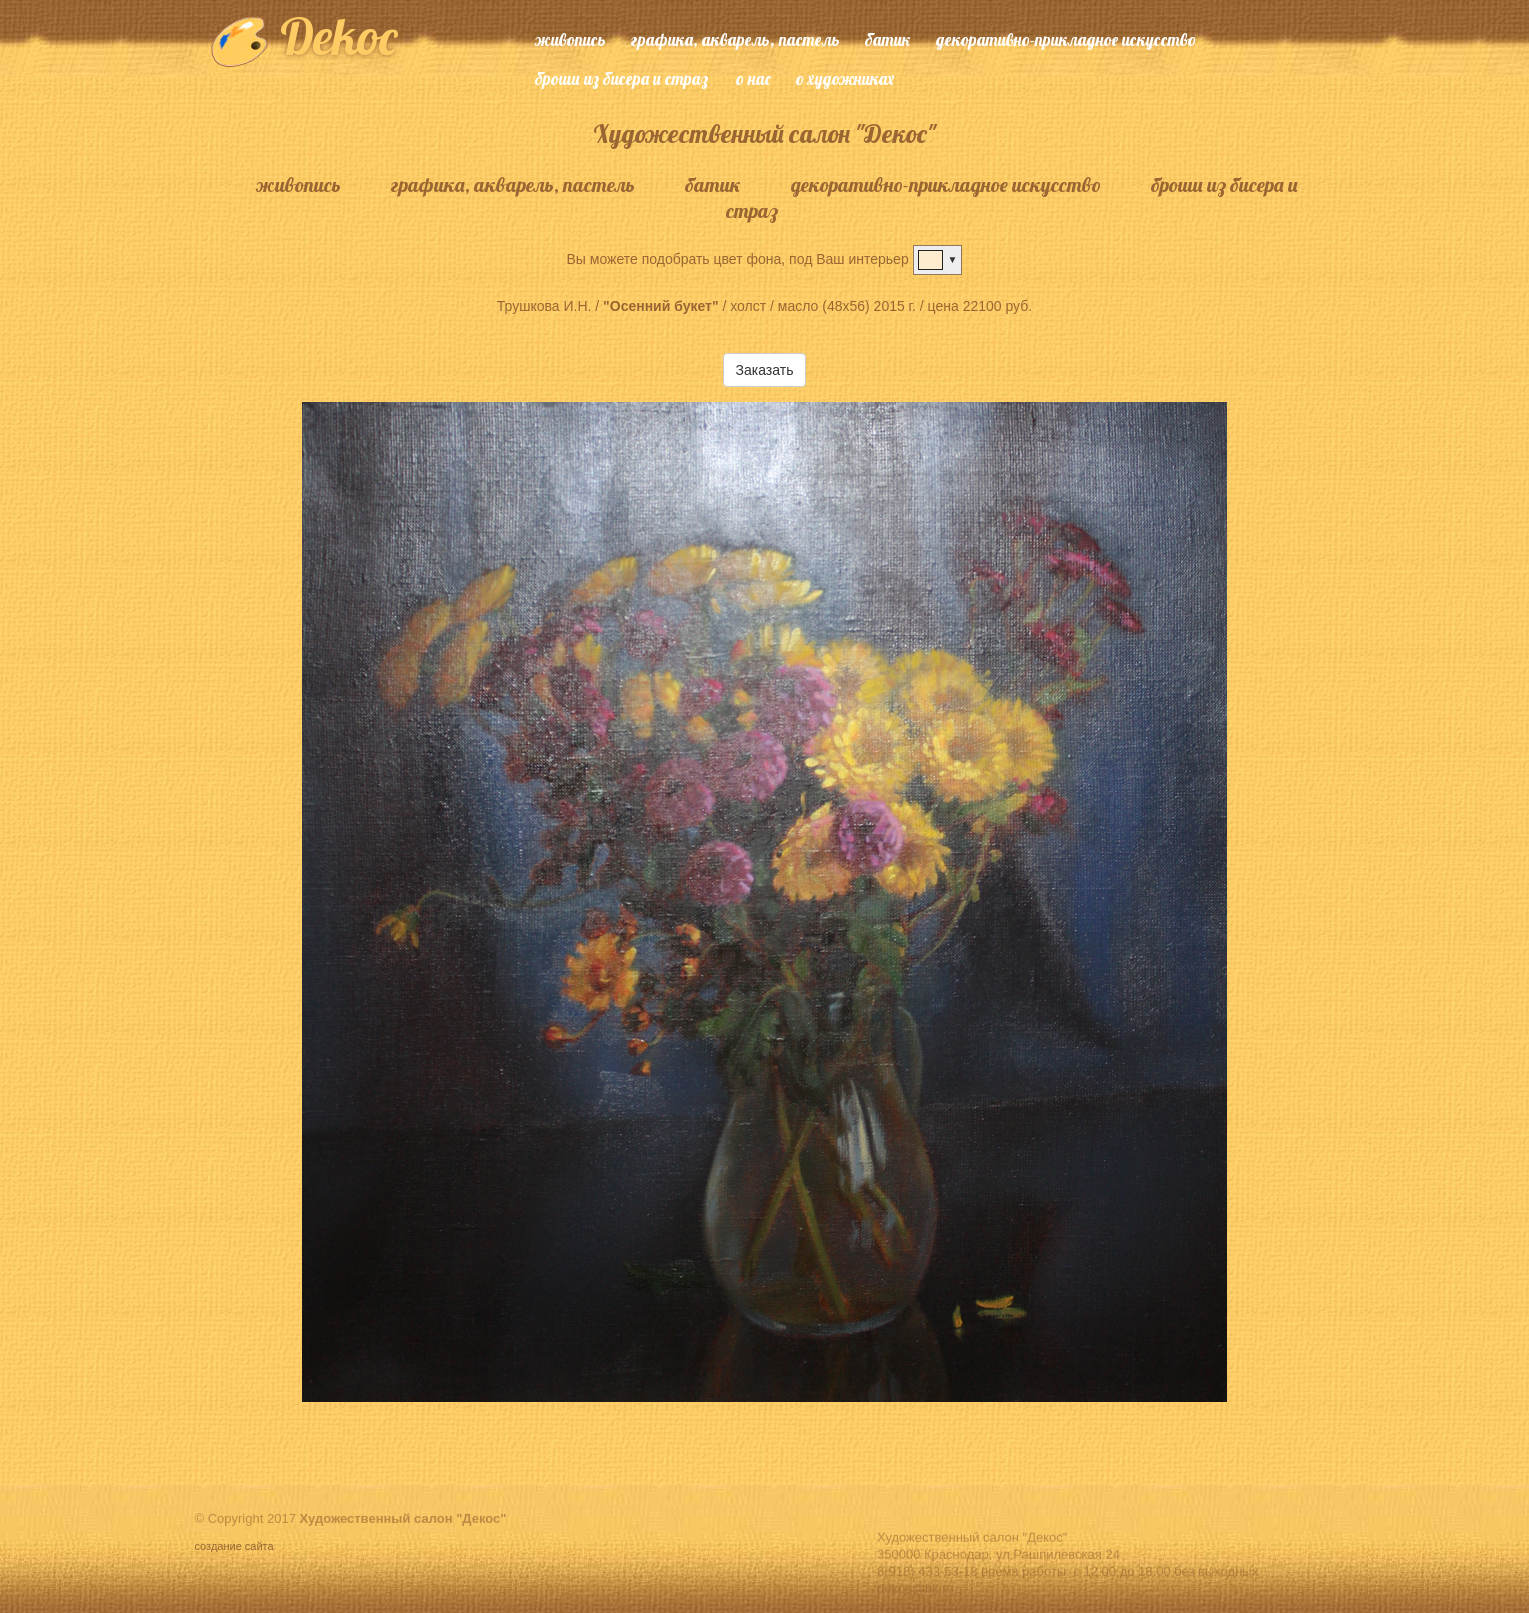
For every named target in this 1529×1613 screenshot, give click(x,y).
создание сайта (236, 1546)
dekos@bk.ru (915, 1605)
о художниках (845, 78)
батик (888, 39)
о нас (753, 78)
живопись (570, 39)
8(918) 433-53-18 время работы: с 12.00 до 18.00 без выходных (1067, 1588)
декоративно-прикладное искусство (1066, 39)
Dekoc (303, 36)
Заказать (765, 370)
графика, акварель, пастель (735, 39)
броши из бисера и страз (621, 78)
